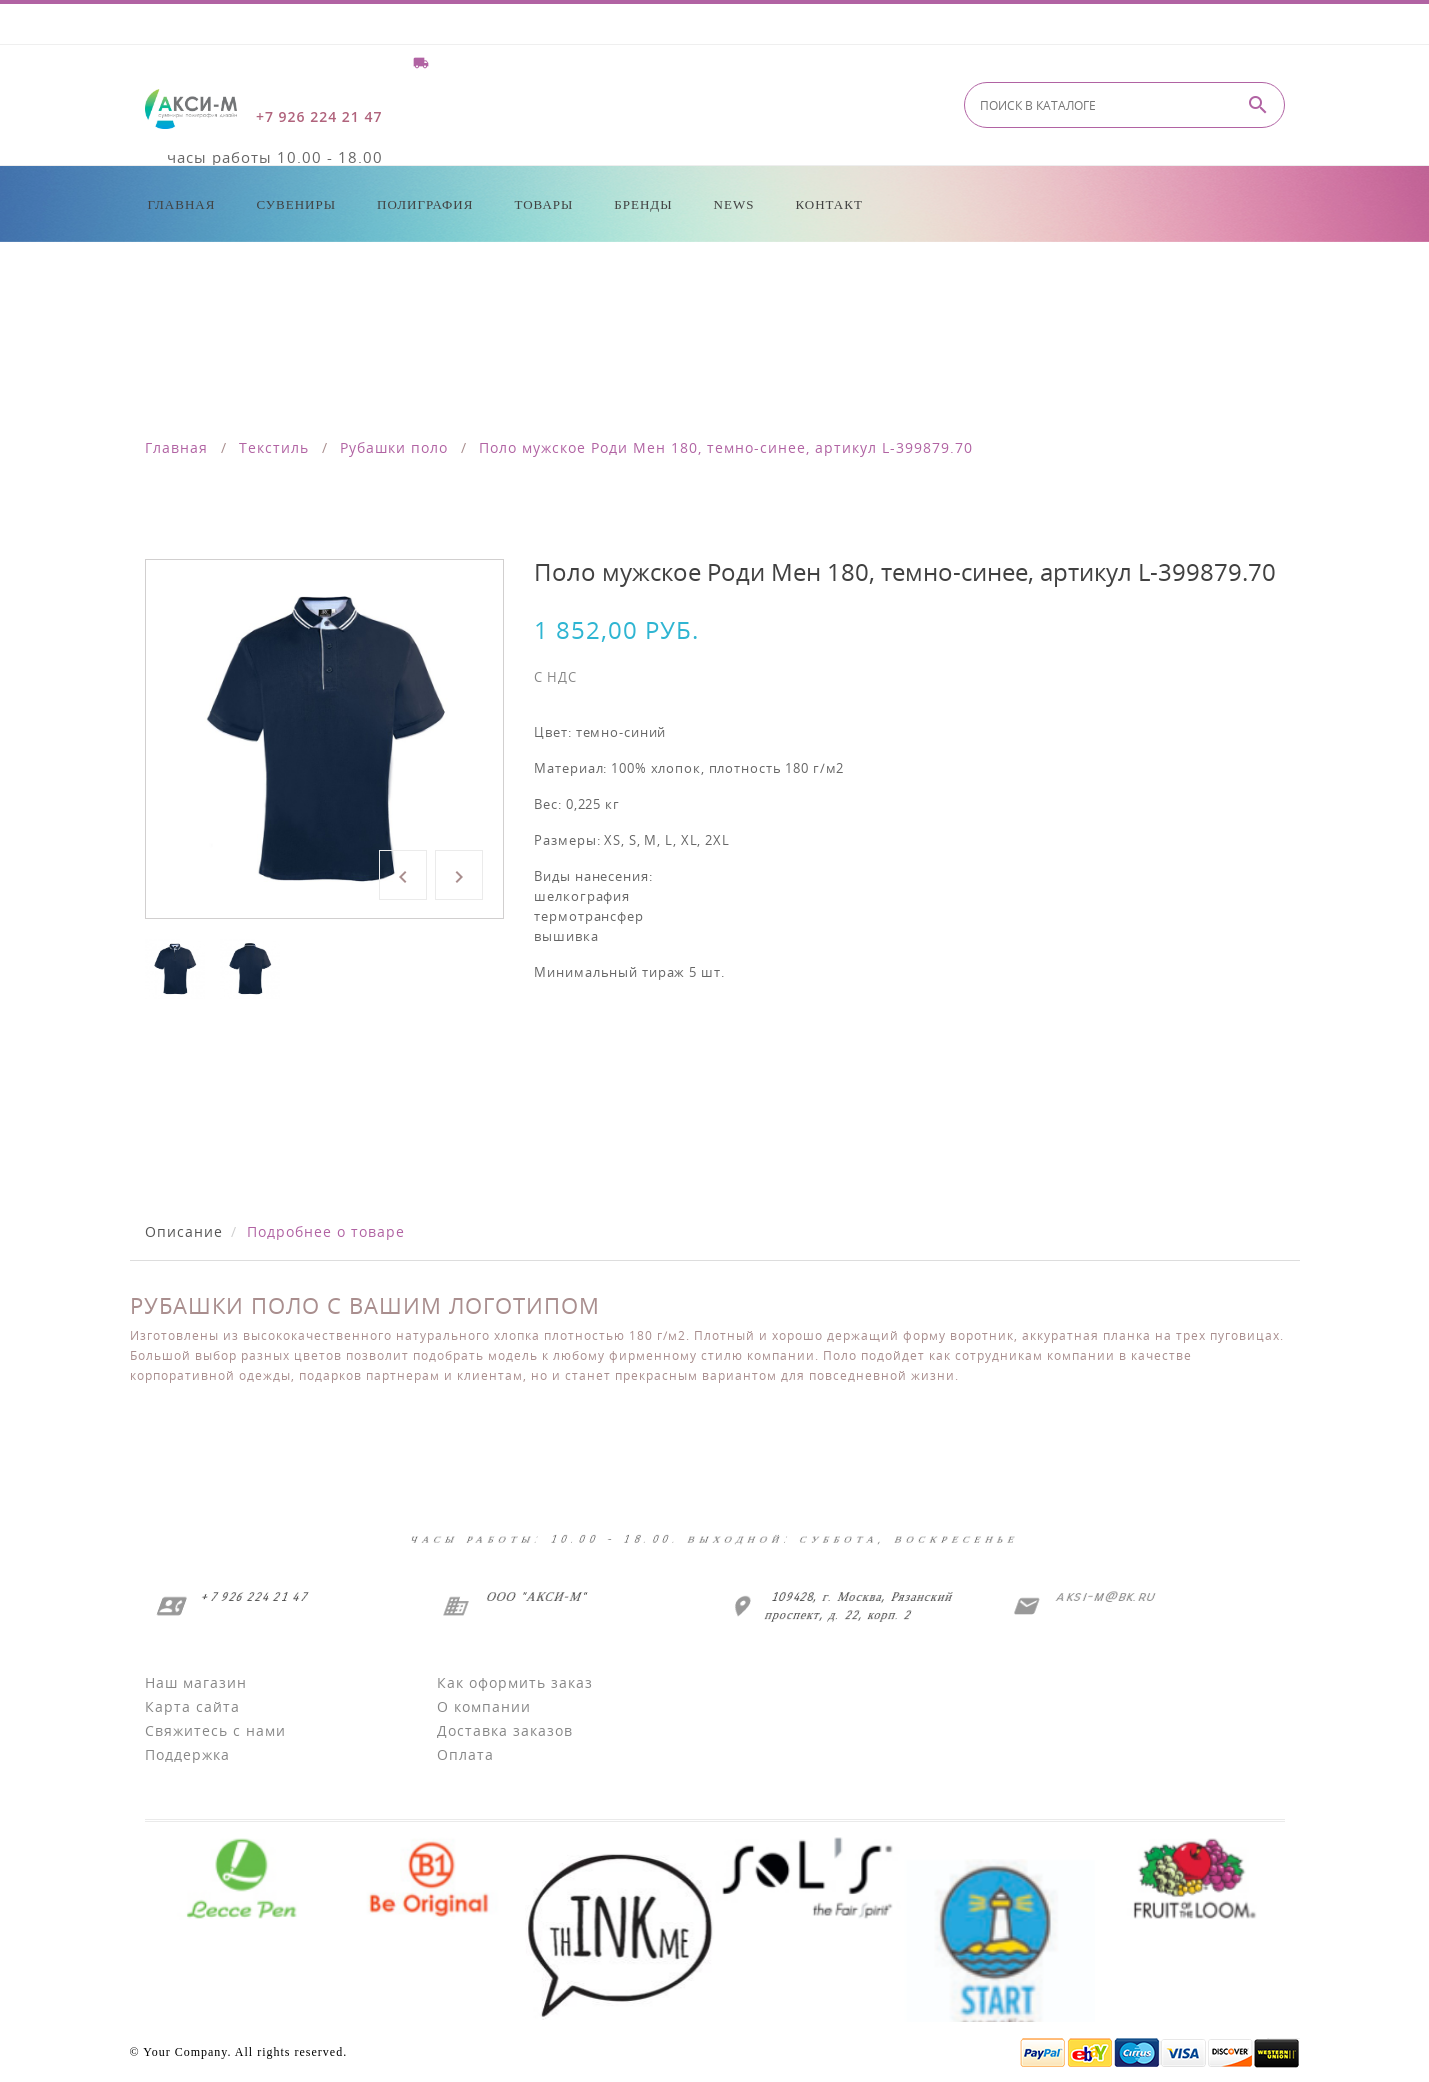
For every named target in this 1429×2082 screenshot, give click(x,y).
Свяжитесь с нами (215, 1730)
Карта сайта (192, 1706)
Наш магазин (196, 1682)
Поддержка (187, 1754)
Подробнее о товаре (326, 1231)
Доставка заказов (505, 1730)
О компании (484, 1706)
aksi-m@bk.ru (1102, 1596)
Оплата (465, 1754)
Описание (184, 1231)
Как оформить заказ (515, 1682)
